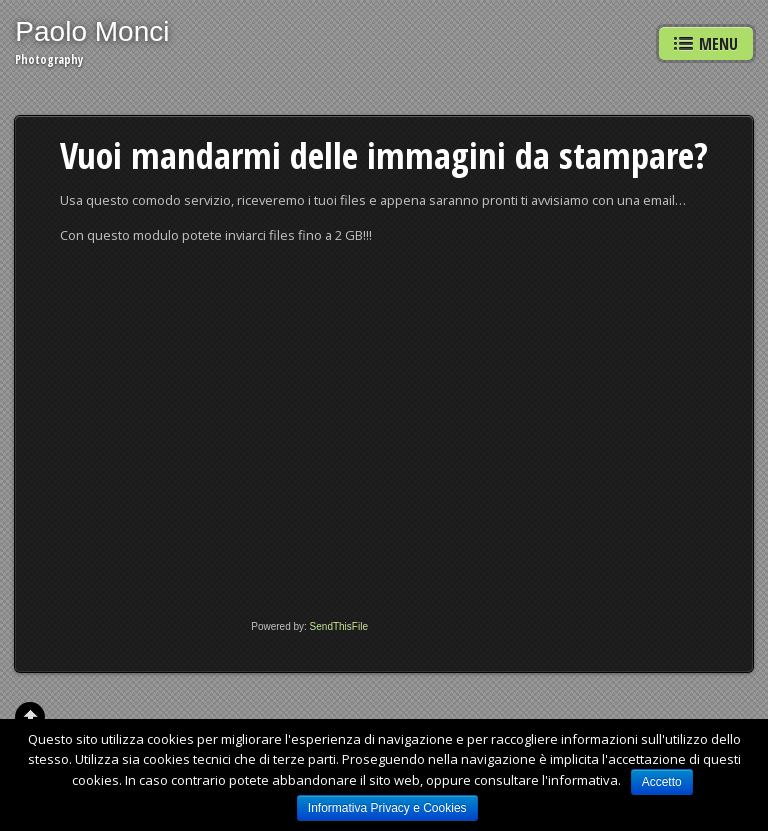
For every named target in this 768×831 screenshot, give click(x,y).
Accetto (662, 782)
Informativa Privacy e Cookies (387, 808)
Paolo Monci (92, 31)
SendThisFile (339, 626)
